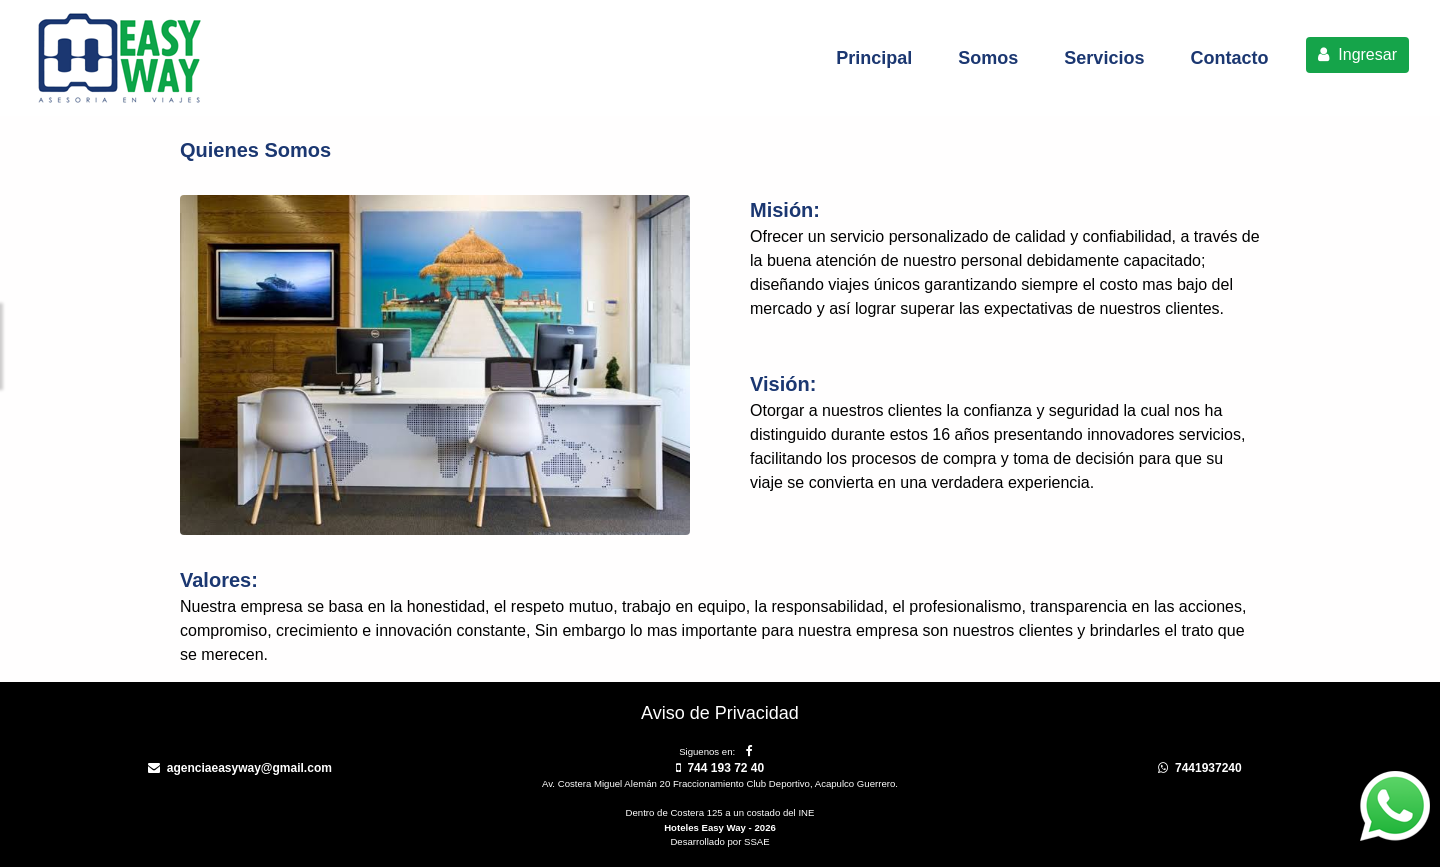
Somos (988, 58)
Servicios (1104, 58)
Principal (874, 58)
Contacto (1229, 58)
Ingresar (1357, 54)
